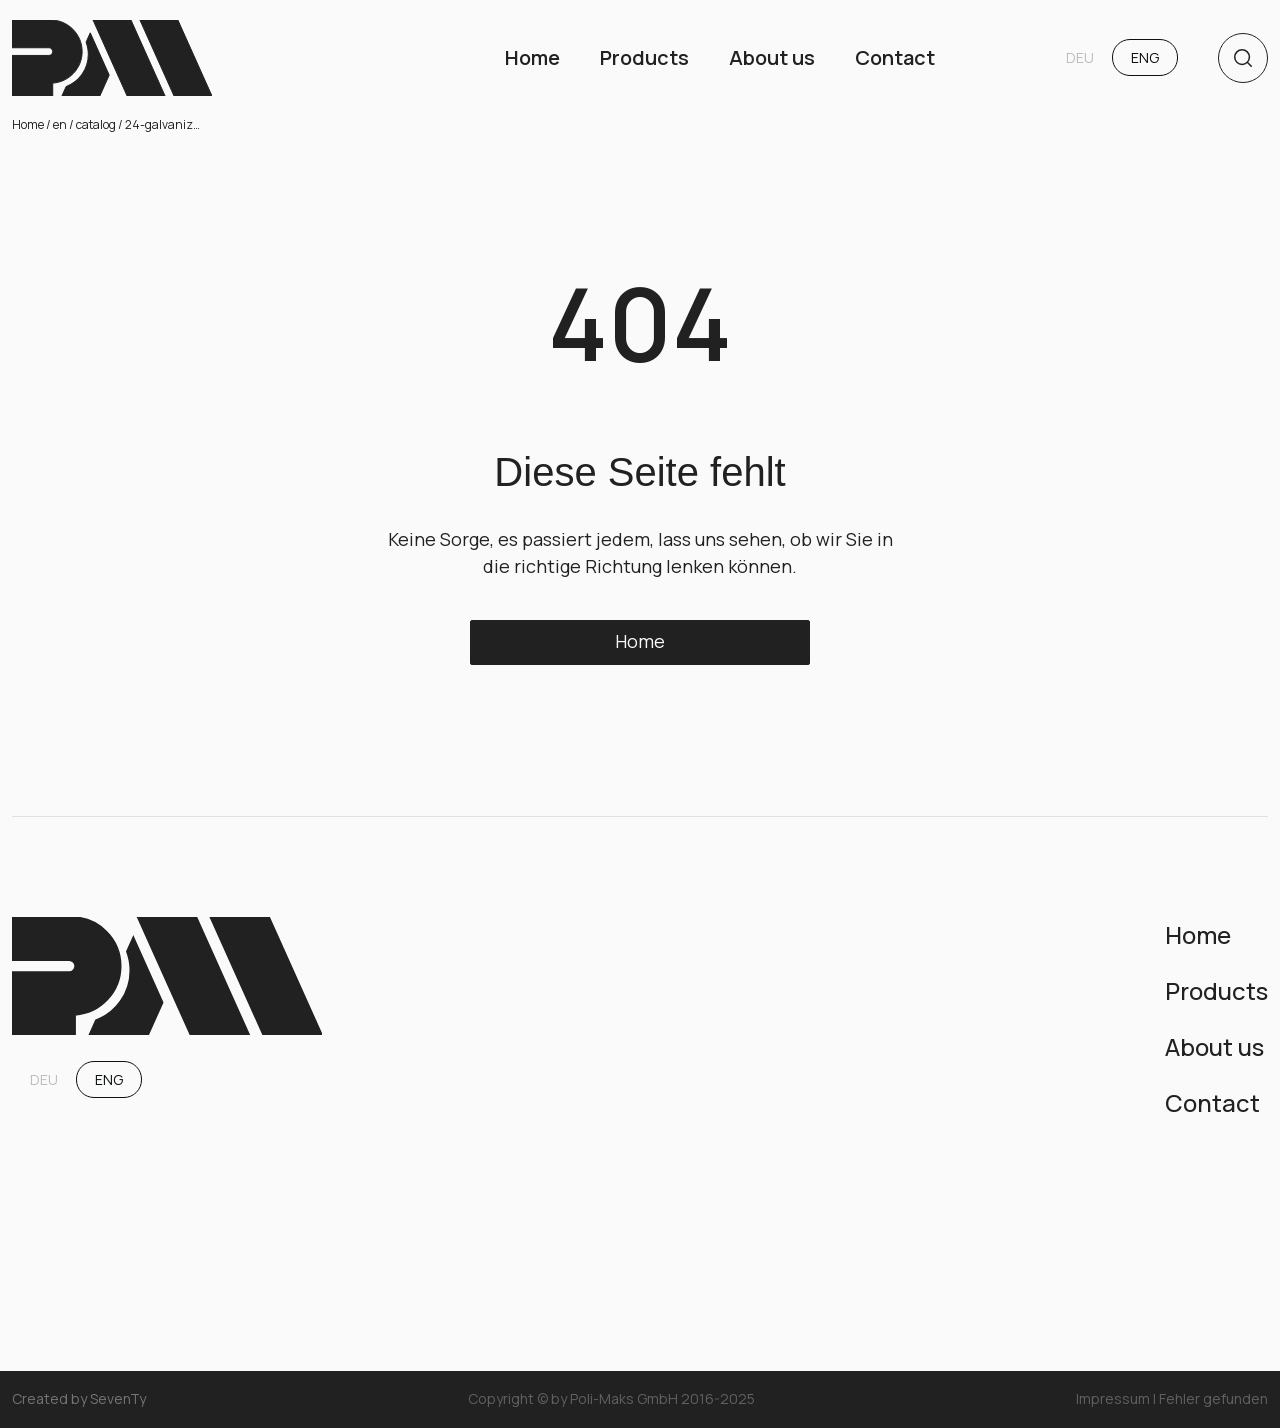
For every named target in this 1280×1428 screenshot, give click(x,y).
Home (28, 124)
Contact (895, 57)
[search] (1243, 58)
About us (772, 57)
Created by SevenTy (79, 1399)
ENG (1145, 57)
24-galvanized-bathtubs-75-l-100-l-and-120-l (165, 124)
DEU (1080, 57)
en (60, 124)
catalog (96, 124)
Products (644, 57)
